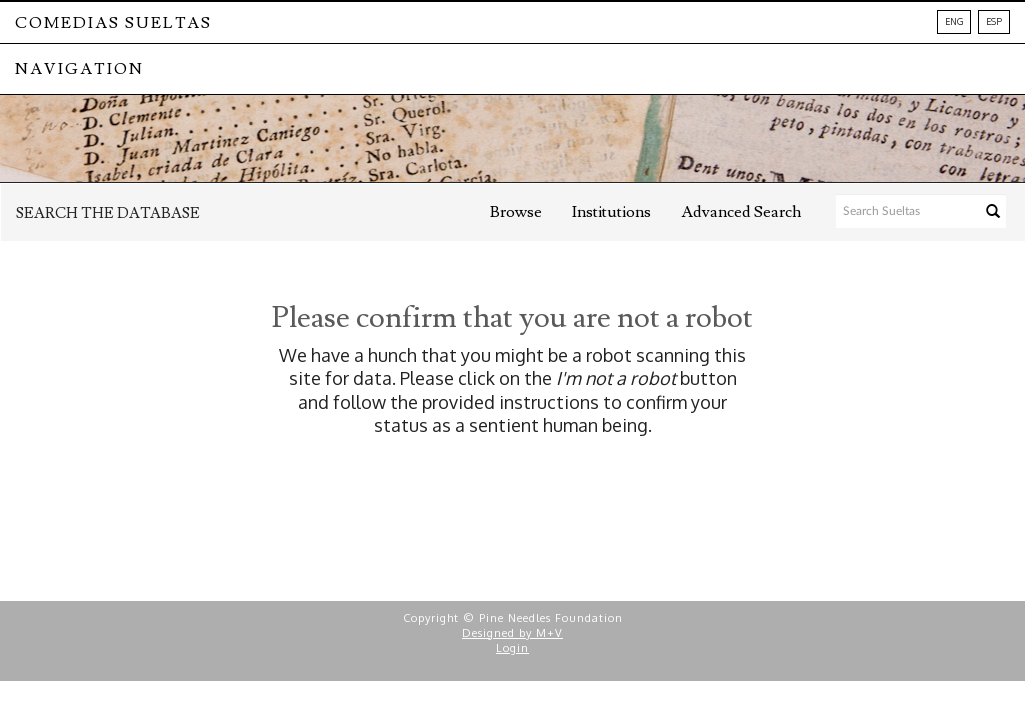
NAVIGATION (79, 69)
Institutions (611, 212)
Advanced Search (741, 212)
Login (512, 648)
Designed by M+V (512, 633)
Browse (516, 212)
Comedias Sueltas (113, 23)
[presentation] (542, 501)
